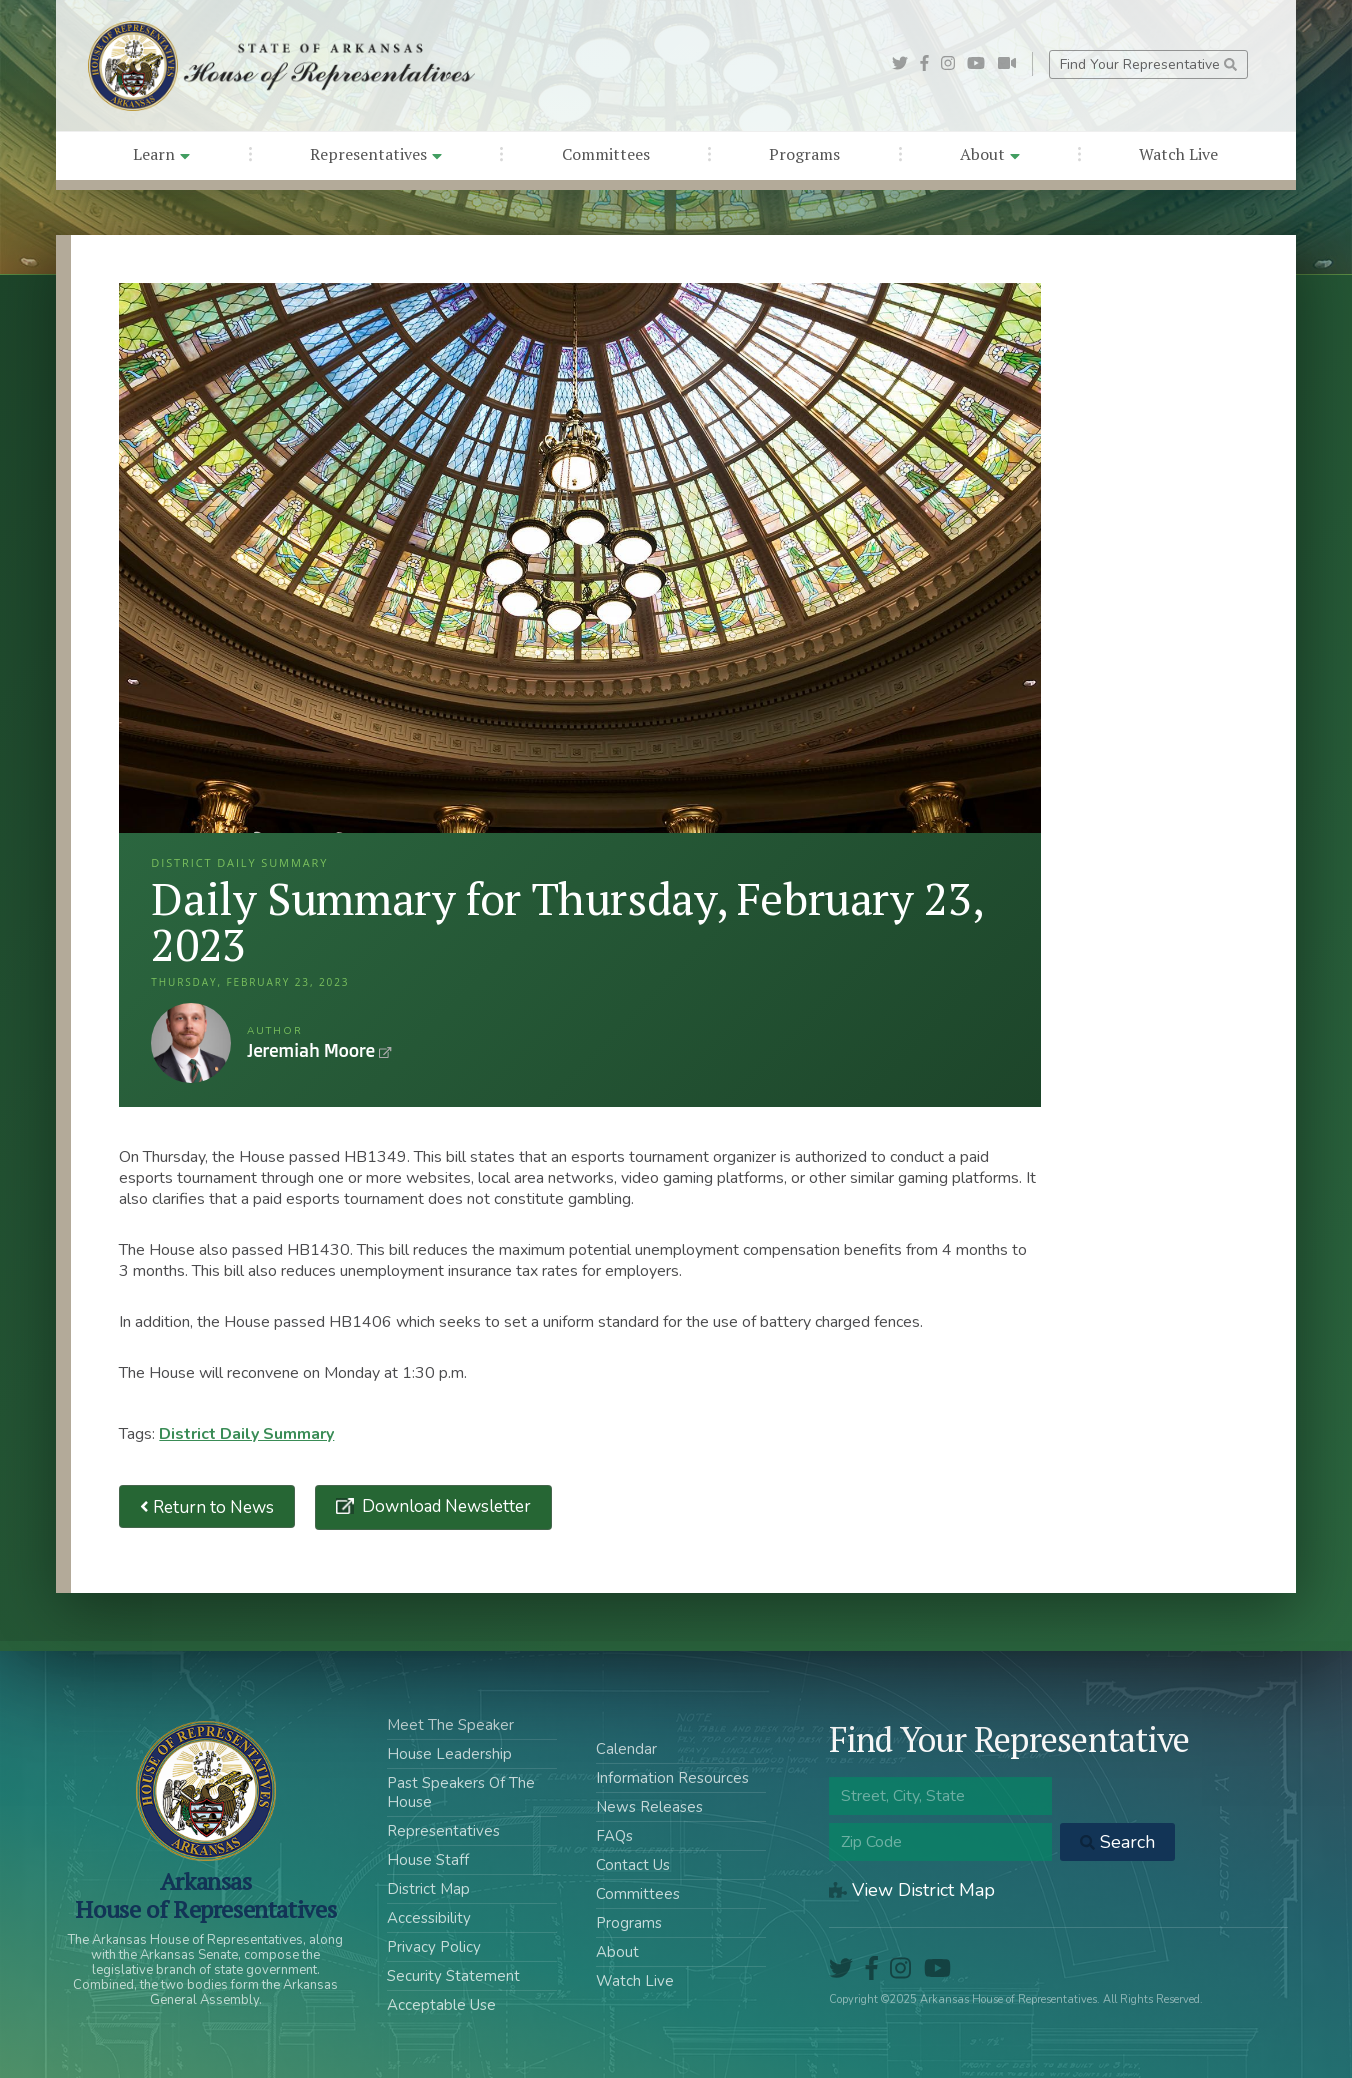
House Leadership (449, 1754)
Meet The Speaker (450, 1725)
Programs (804, 154)
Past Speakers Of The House (461, 1792)
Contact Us (633, 1865)
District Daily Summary (246, 1434)
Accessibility (429, 1918)
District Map (428, 1889)
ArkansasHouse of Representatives (205, 1895)
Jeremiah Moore (191, 1043)
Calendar (626, 1749)
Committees (606, 154)
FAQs (614, 1836)
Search (1117, 1842)
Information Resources (672, 1778)
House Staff (428, 1860)
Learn (161, 154)
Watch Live (1178, 154)
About (990, 154)
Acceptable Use (441, 2005)
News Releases (649, 1807)
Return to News (207, 1506)
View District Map (912, 1890)
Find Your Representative (1148, 64)
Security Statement (453, 1976)
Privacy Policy (434, 1947)
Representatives (376, 154)
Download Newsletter (444, 1506)
